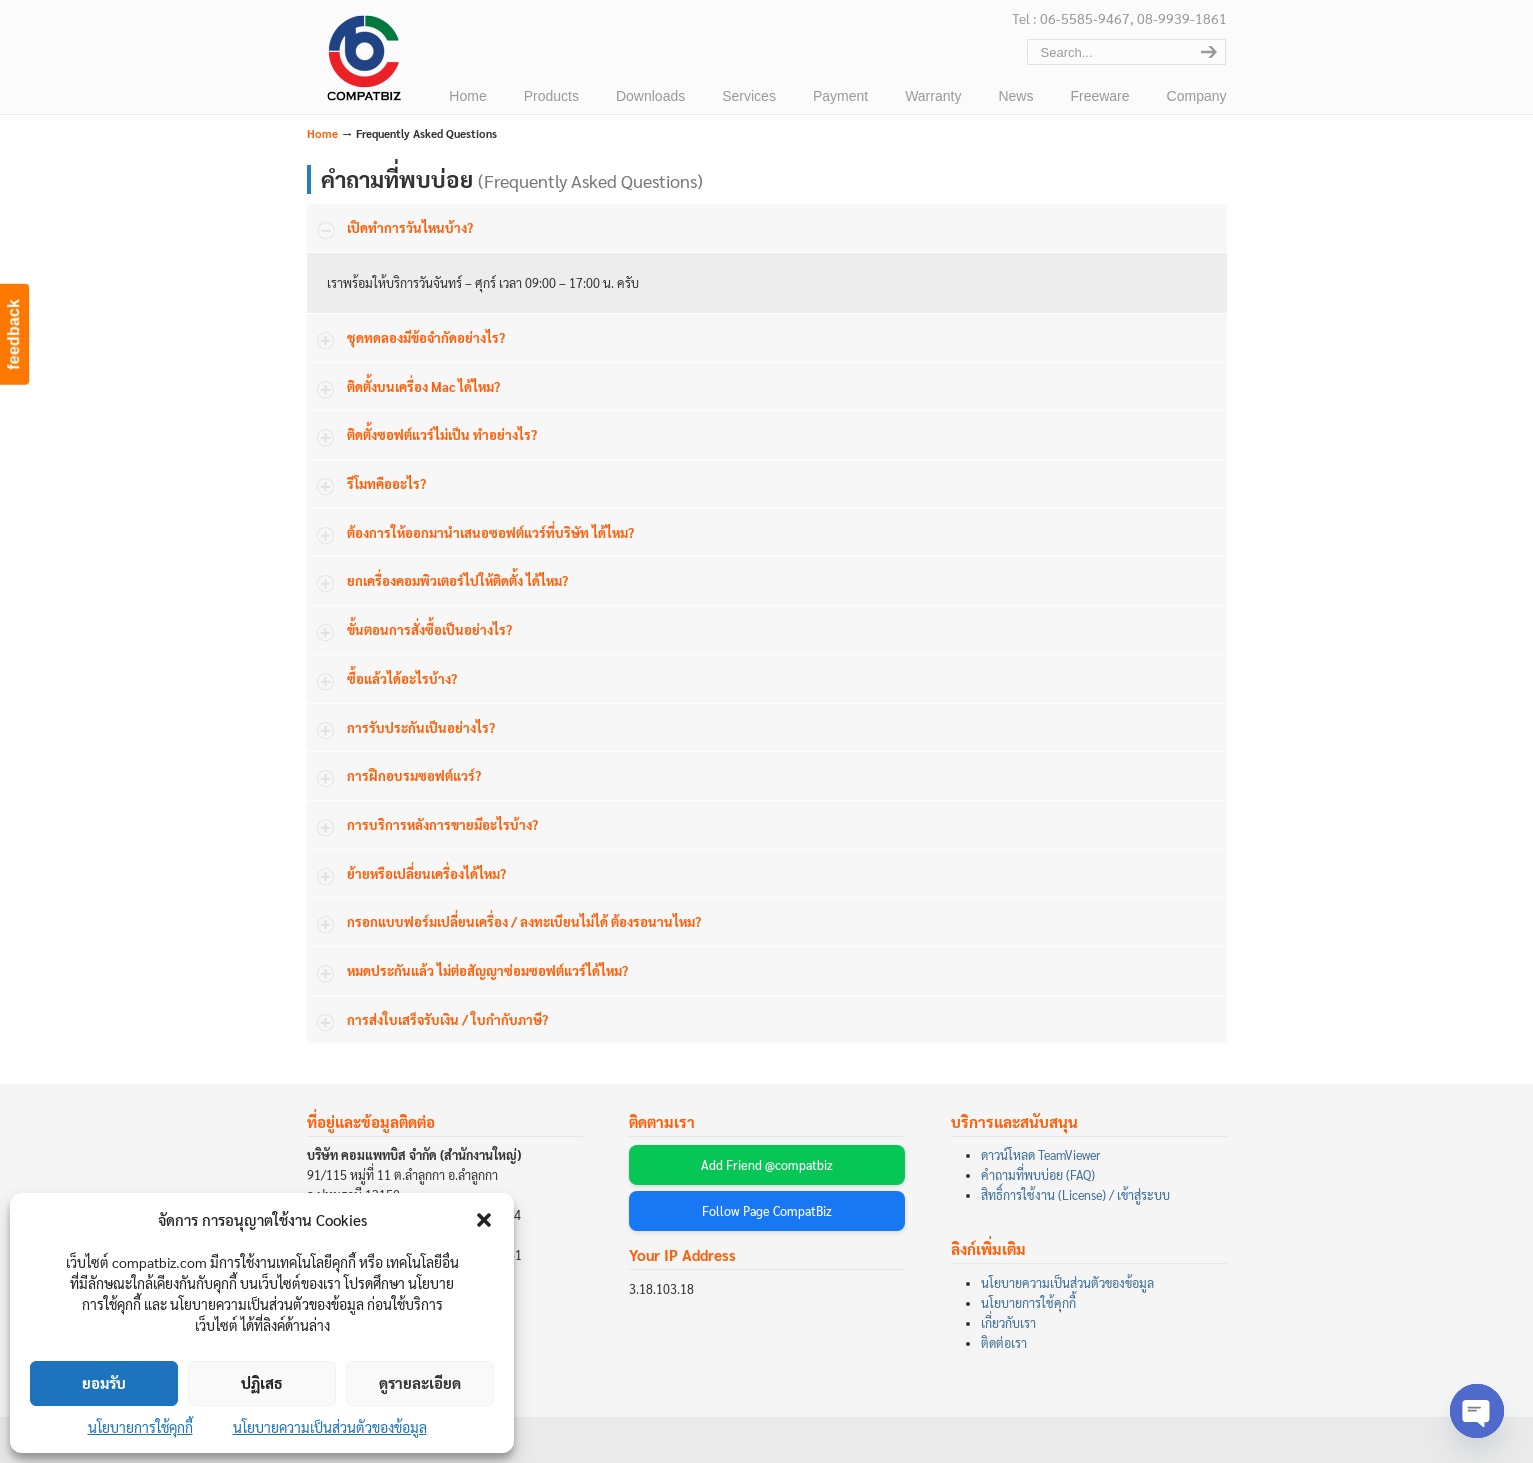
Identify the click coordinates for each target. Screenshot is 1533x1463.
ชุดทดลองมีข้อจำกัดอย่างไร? (426, 337)
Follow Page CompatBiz (767, 1211)
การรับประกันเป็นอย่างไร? (421, 727)
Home (322, 133)
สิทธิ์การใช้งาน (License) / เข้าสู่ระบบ (1075, 1195)
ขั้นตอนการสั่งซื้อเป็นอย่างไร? (429, 629)
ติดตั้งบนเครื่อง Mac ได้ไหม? (423, 386)
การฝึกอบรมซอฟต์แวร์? (414, 775)
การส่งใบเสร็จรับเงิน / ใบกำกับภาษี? (447, 1019)
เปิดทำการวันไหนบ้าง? (410, 227)
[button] (484, 1220)
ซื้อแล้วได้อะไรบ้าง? (402, 678)
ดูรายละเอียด (420, 1382)
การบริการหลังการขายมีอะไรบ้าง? (442, 824)
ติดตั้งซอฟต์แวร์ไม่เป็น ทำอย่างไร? (442, 434)
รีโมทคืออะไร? (386, 483)
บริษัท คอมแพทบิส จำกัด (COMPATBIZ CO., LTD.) (362, 61)
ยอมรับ (104, 1382)
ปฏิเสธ (262, 1382)
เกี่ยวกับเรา (1008, 1323)
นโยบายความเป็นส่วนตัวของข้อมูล (330, 1427)
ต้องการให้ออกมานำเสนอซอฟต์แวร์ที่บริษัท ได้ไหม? (490, 532)
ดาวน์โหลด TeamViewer (1040, 1155)
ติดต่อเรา (1004, 1343)
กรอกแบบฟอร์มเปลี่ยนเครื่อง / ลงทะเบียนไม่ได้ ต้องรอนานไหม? (524, 921)
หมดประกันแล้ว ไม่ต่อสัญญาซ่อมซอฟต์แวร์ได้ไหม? (487, 970)
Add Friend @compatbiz (767, 1165)
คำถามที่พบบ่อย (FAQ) (1038, 1175)
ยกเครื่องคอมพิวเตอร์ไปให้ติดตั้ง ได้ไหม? (457, 580)
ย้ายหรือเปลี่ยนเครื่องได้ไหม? (426, 873)
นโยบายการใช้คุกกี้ (140, 1427)
